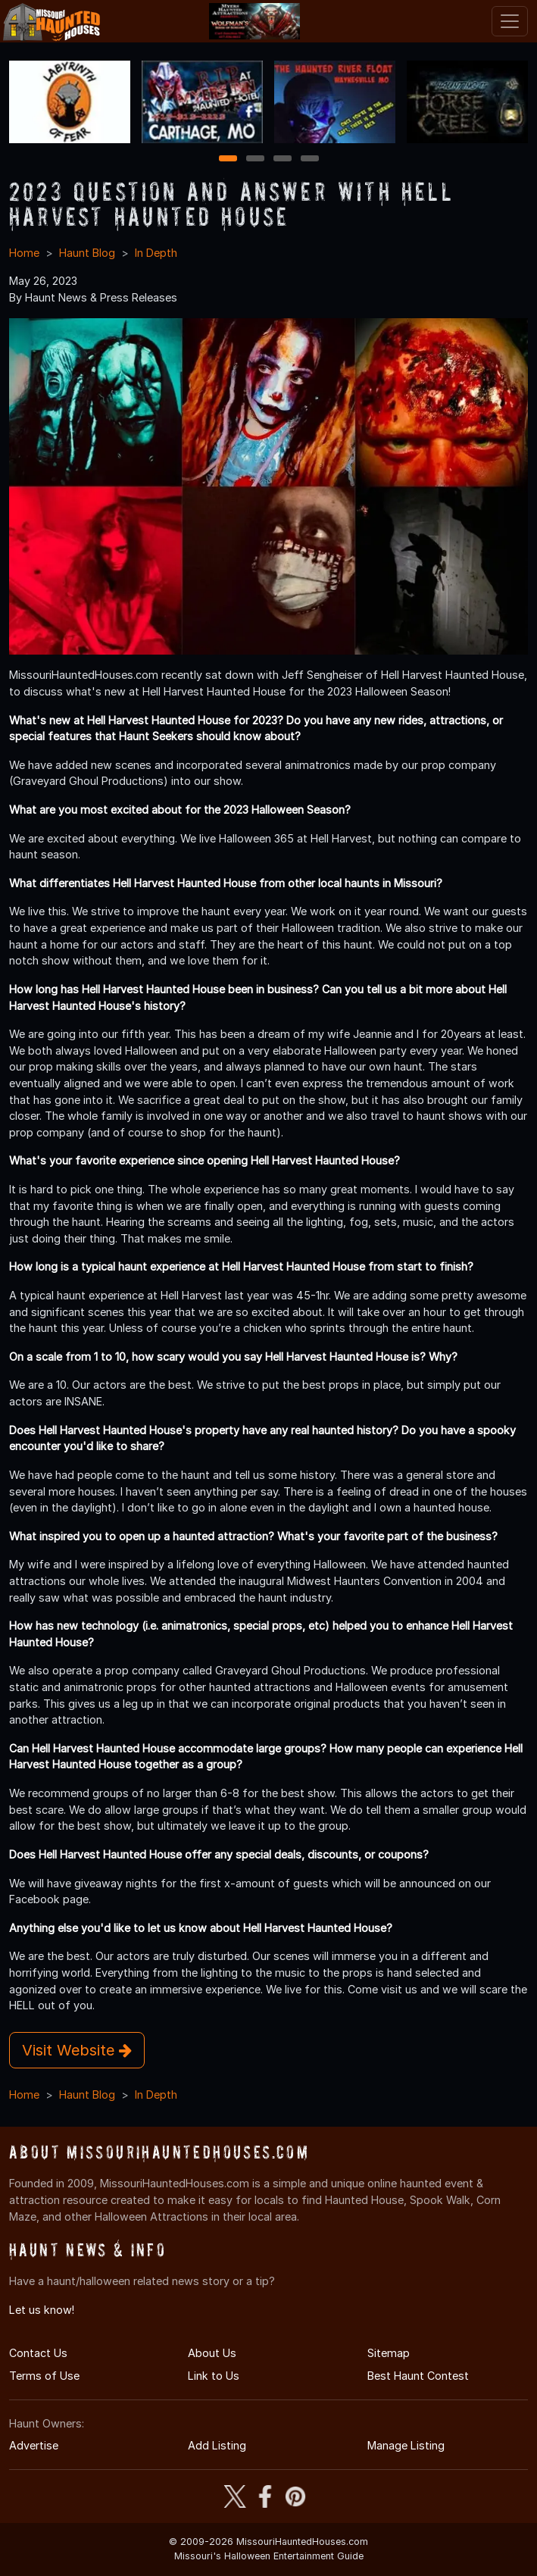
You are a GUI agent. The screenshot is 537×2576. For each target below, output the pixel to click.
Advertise (33, 2445)
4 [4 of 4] (310, 159)
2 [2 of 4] (255, 159)
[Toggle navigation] (510, 21)
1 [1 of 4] (227, 159)
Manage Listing (406, 2445)
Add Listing (217, 2445)
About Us (212, 2352)
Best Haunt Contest (418, 2375)
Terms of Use (44, 2375)
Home (24, 252)
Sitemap (388, 2352)
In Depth (156, 252)
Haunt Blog (87, 252)
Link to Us (213, 2375)
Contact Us (38, 2352)
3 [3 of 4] (282, 159)
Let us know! (41, 2309)
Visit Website (77, 2050)
